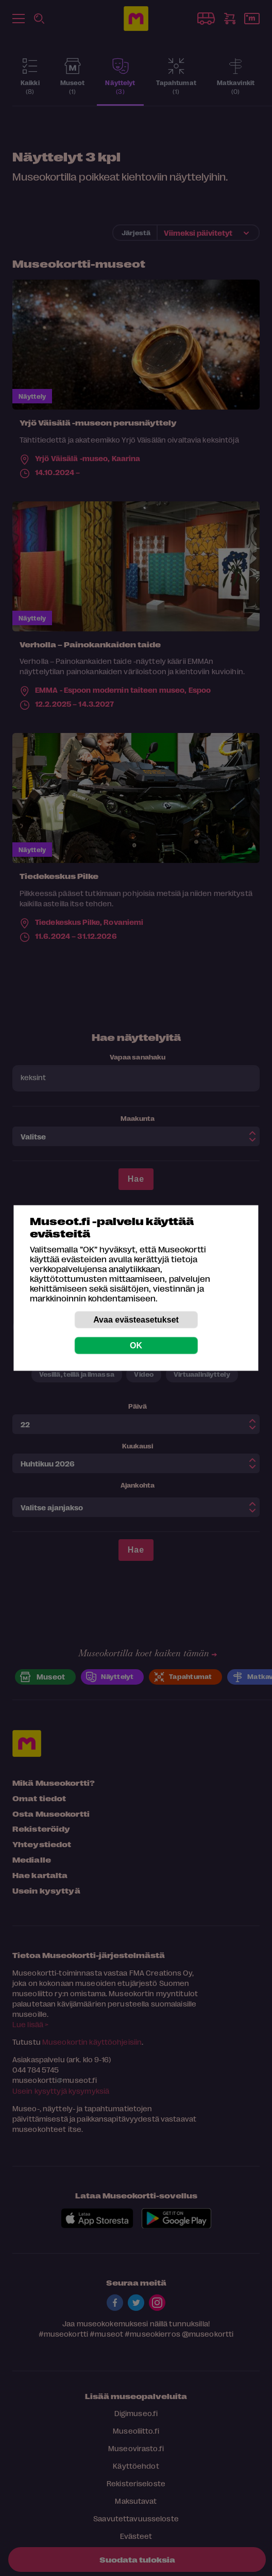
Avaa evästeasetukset (136, 1319)
